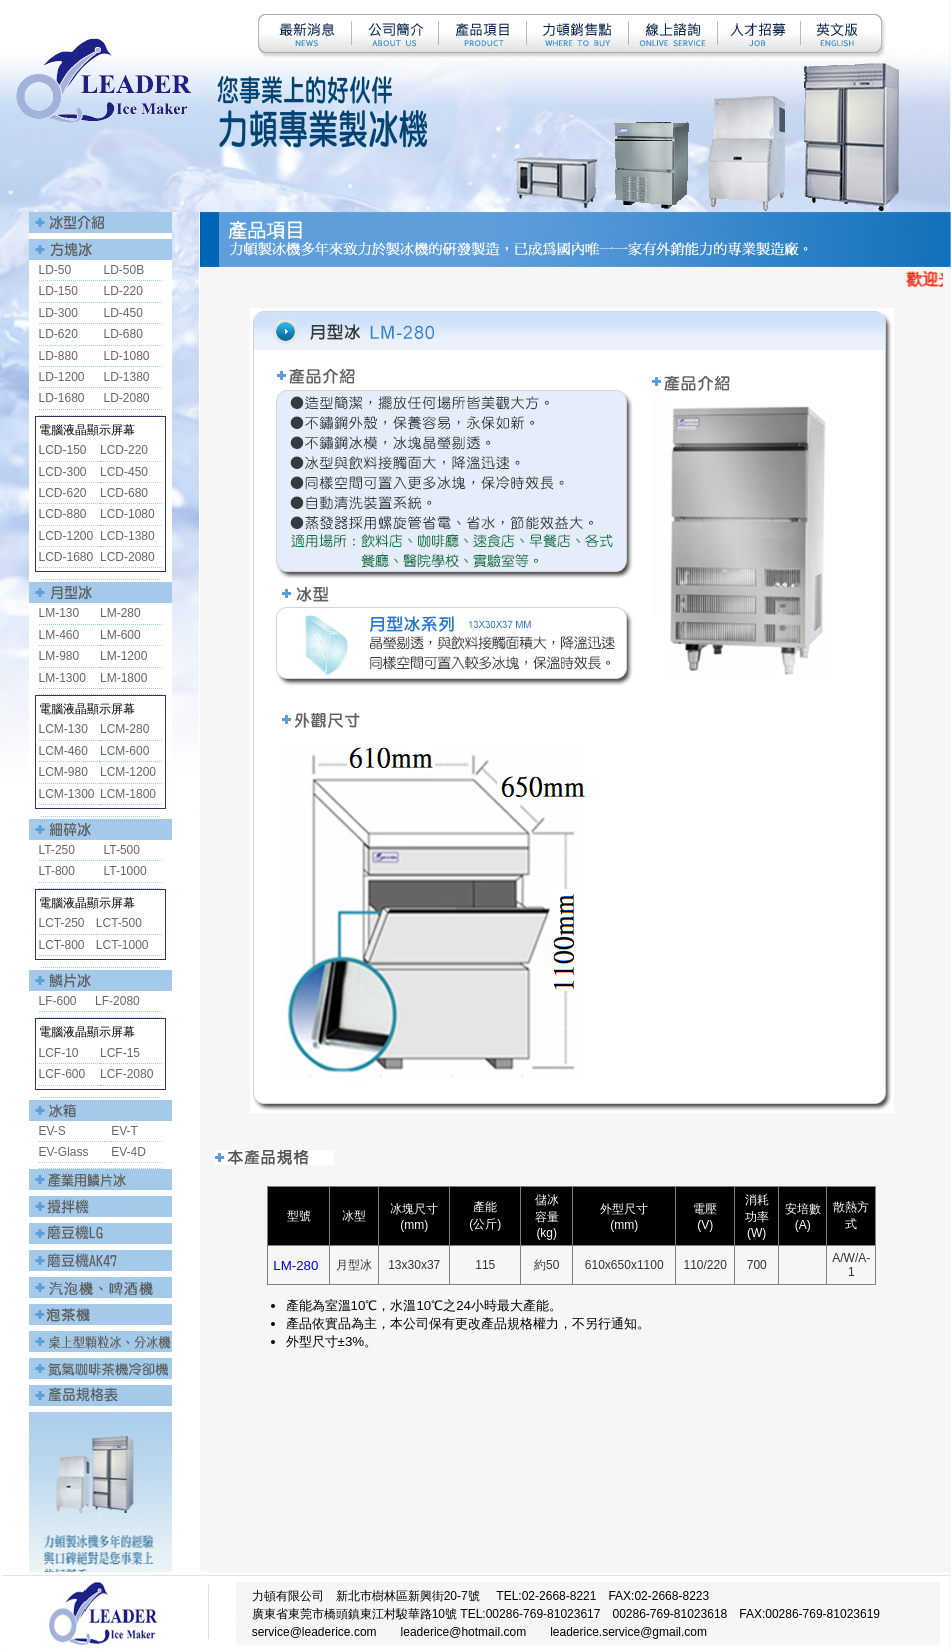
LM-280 (295, 1265)
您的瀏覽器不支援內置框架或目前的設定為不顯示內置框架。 (100, 892)
